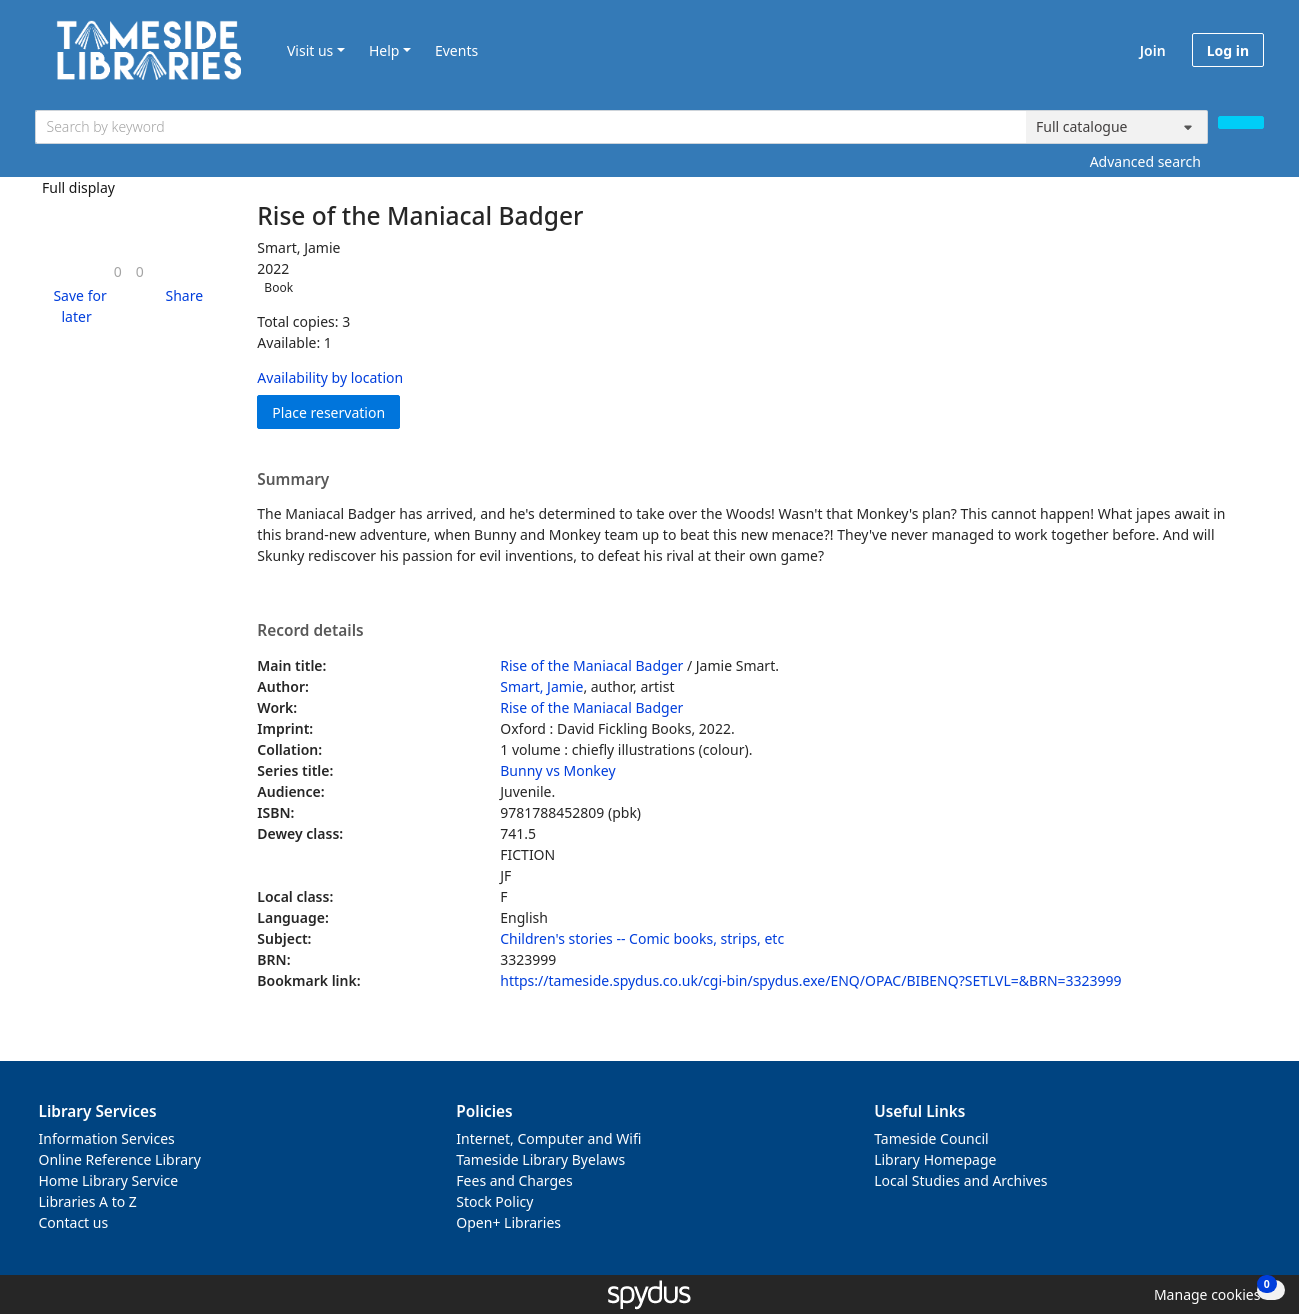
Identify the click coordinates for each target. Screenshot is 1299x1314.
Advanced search (1145, 161)
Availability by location (330, 377)
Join (1153, 50)
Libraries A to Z (88, 1201)
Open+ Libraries (508, 1222)
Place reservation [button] (336, 411)
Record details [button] (310, 631)
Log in (1228, 50)
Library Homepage (935, 1159)
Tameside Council (931, 1138)
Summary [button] (293, 480)
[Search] (1241, 122)
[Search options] (1117, 127)
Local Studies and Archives (960, 1180)
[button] (76, 306)
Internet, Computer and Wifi (548, 1138)
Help (384, 50)
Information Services (107, 1138)
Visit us (310, 50)
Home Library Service (109, 1180)
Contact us (74, 1222)
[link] (118, 271)
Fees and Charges (514, 1180)
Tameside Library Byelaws (540, 1159)
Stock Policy (494, 1201)
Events (456, 50)
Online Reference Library (120, 1159)
